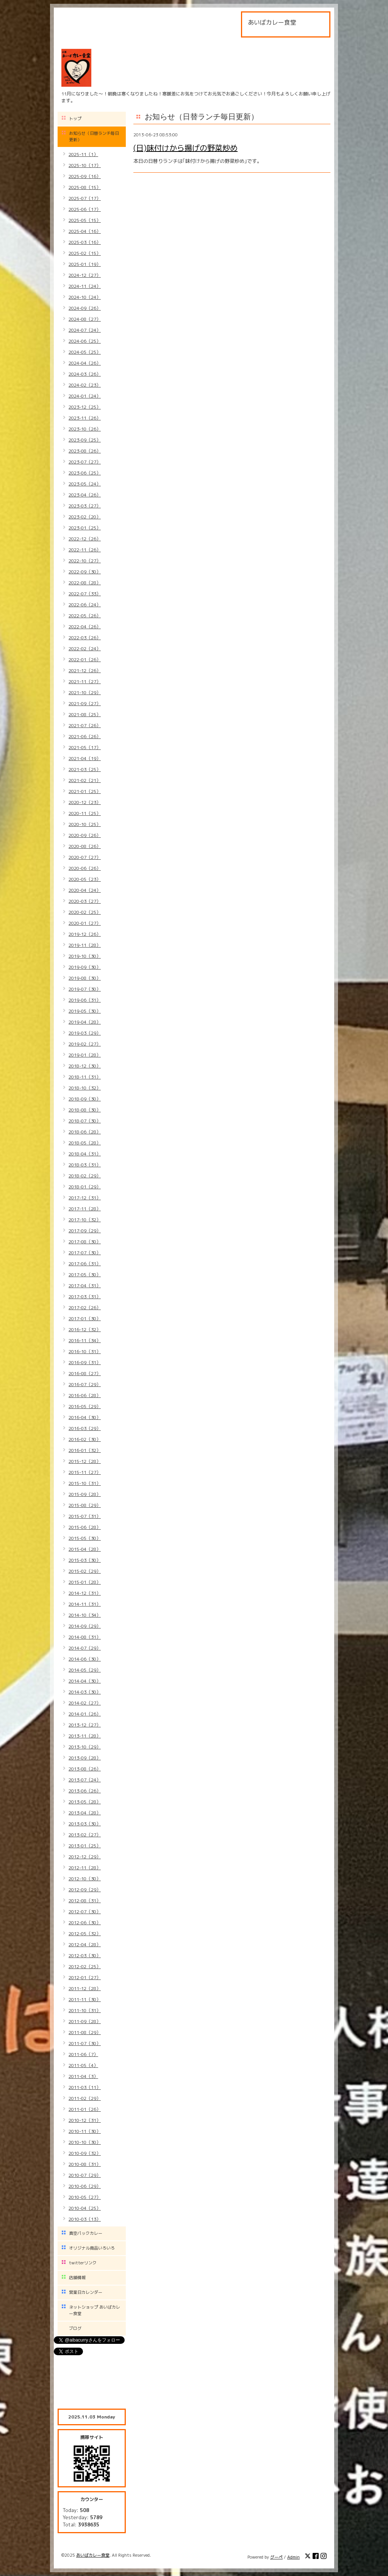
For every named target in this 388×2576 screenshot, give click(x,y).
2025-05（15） (85, 220)
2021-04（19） (85, 758)
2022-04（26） (85, 626)
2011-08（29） (85, 2032)
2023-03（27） (85, 506)
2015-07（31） (85, 1516)
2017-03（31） (85, 1296)
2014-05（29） (85, 1670)
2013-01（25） (85, 1845)
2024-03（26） (85, 374)
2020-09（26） (85, 835)
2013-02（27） (85, 1834)
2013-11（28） (85, 1736)
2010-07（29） (85, 2175)
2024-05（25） (85, 352)
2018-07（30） (85, 1121)
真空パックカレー (85, 2233)
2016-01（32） (85, 1450)
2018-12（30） (85, 1066)
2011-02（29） (85, 2098)
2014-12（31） (85, 1593)
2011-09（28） (85, 2021)
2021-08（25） (85, 714)
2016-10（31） (85, 1351)
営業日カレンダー (85, 2292)
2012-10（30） (85, 1878)
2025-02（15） (85, 253)
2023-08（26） (85, 451)
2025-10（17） (85, 165)
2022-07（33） (85, 593)
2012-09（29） (85, 1889)
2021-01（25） (85, 791)
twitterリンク (83, 2263)
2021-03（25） (85, 769)
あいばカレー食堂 (93, 2555)
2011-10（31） (85, 2010)
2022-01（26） (85, 659)
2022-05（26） (85, 615)
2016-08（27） (85, 1373)
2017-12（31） (85, 1197)
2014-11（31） (85, 1604)
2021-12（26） (85, 670)
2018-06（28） (85, 1132)
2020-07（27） (85, 857)
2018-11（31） (85, 1077)
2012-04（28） (85, 1944)
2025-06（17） (85, 209)
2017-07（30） (85, 1252)
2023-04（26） (85, 495)
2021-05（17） (85, 747)
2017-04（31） (85, 1285)
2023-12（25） (85, 407)
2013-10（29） (85, 1747)
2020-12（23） (85, 802)
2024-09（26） (85, 308)
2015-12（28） (85, 1461)
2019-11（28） (85, 945)
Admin (293, 2557)
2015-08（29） (85, 1505)
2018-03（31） (85, 1165)
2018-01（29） (85, 1186)
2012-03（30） (85, 1955)
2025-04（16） (85, 231)
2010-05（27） (85, 2197)
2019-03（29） (85, 1033)
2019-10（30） (85, 956)
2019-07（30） (85, 989)
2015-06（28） (85, 1527)
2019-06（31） (85, 1000)
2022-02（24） (85, 648)
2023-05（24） (85, 484)
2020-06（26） (85, 868)
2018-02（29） (85, 1175)
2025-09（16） (85, 176)
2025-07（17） (85, 198)
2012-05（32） (85, 1933)
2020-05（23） (85, 879)
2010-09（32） (85, 2153)
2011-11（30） (85, 1999)
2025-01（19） (85, 264)
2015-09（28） (85, 1494)
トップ (75, 119)
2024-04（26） (85, 363)
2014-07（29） (85, 1648)
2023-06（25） (85, 473)
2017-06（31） (85, 1263)
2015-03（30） (85, 1560)
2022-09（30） (85, 571)
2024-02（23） (85, 385)
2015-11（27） (85, 1472)
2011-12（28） (85, 1988)
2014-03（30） (85, 1692)
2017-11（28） (85, 1208)
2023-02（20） (85, 517)
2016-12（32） (85, 1329)
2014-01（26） (85, 1714)
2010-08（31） (85, 2164)
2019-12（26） (85, 934)
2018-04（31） (85, 1154)
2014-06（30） (85, 1659)
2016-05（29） (85, 1406)
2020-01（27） (85, 923)
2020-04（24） (85, 890)
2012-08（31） (85, 1900)
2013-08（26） (85, 1769)
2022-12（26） (85, 538)
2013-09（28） (85, 1758)
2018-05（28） (85, 1143)
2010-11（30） (85, 2131)
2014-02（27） (85, 1703)
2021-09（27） (85, 703)
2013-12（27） (85, 1725)
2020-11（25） (85, 813)
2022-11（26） (85, 549)
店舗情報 (77, 2278)
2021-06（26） (85, 736)
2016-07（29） (85, 1384)
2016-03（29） (85, 1428)
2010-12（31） (85, 2120)
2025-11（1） (83, 154)
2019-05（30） (85, 1011)
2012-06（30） (85, 1922)
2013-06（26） (85, 1791)
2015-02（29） (85, 1571)
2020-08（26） (85, 846)
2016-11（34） (85, 1340)
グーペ (276, 2557)
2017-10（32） (85, 1219)
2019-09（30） (85, 967)
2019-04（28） (85, 1022)
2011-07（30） (85, 2043)
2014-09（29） (85, 1626)
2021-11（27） (85, 681)
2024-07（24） (85, 330)
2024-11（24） (85, 286)
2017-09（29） (85, 1230)
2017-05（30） (85, 1274)
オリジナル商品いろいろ (92, 2248)
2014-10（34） (85, 1615)
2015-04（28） (85, 1549)
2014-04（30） (85, 1681)
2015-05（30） (85, 1538)
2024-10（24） (85, 297)
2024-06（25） (85, 341)
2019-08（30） (85, 978)
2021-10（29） (85, 692)
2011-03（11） (85, 2087)
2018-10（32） (85, 1088)
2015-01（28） (85, 1582)
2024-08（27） (85, 319)
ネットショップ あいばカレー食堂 (94, 2310)
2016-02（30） (85, 1439)
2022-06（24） (85, 604)
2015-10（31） (85, 1483)
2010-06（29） (85, 2186)
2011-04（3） (83, 2076)
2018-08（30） (85, 1110)
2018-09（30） (85, 1099)
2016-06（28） (85, 1395)
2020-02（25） (85, 912)
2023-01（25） (85, 528)
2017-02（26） (85, 1307)
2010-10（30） (85, 2142)
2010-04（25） (85, 2208)
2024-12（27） (85, 275)
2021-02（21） (85, 780)
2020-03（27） (85, 901)
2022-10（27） (85, 560)
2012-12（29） (85, 1856)
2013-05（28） (85, 1802)
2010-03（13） (85, 2219)
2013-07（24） (85, 1780)
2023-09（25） (85, 440)
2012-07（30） (85, 1911)
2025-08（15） (85, 187)
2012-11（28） (85, 1867)
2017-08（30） (85, 1241)
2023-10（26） (85, 429)
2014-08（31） (85, 1637)
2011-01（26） (85, 2109)
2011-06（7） (83, 2054)
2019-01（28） (85, 1055)
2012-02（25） (85, 1966)
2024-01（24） (85, 396)
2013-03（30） (85, 1823)
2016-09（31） (85, 1362)
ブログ (75, 2328)
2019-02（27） (85, 1044)
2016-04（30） (85, 1417)
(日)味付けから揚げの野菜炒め (185, 147)
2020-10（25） (85, 824)
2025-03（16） (85, 242)
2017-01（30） (85, 1318)
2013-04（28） (85, 1812)
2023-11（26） (85, 418)
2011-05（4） (83, 2065)
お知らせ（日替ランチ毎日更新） (94, 136)
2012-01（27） (85, 1977)
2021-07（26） (85, 725)
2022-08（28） (85, 582)
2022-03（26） (85, 637)
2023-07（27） (85, 462)
